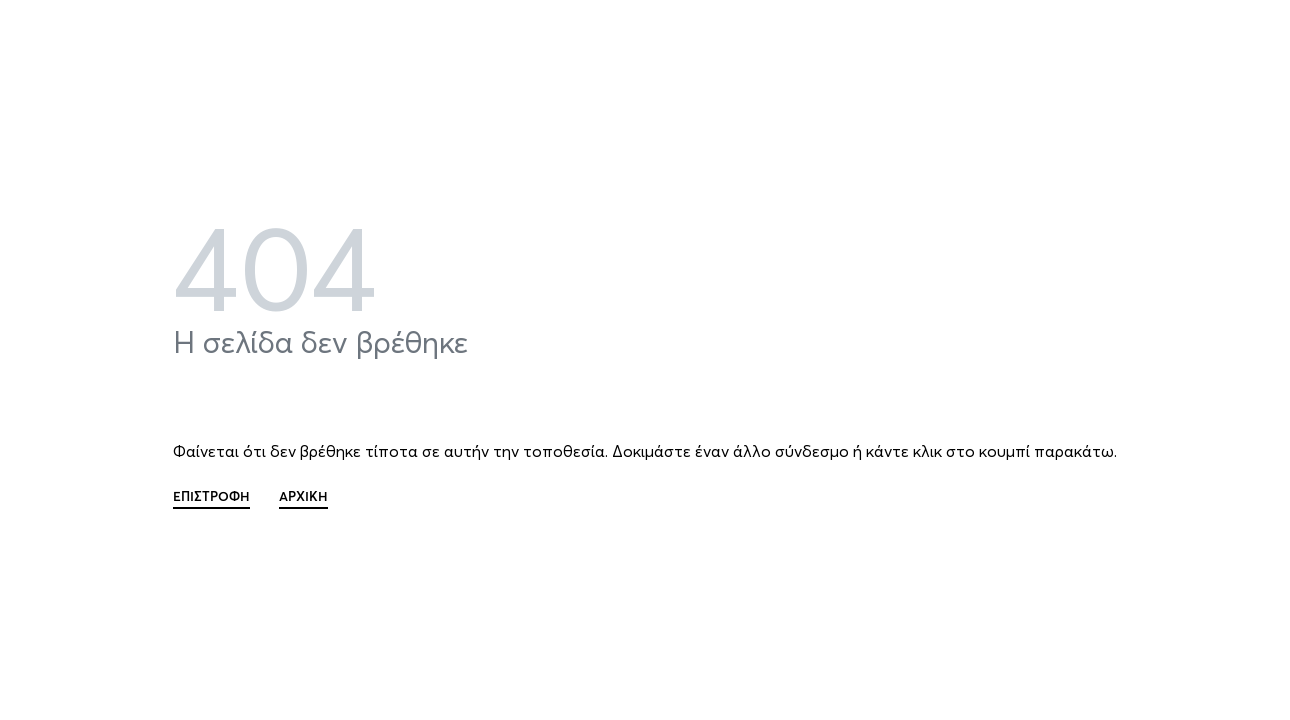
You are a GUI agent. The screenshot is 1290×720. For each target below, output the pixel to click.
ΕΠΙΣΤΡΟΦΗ (211, 497)
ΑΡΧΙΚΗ (303, 497)
